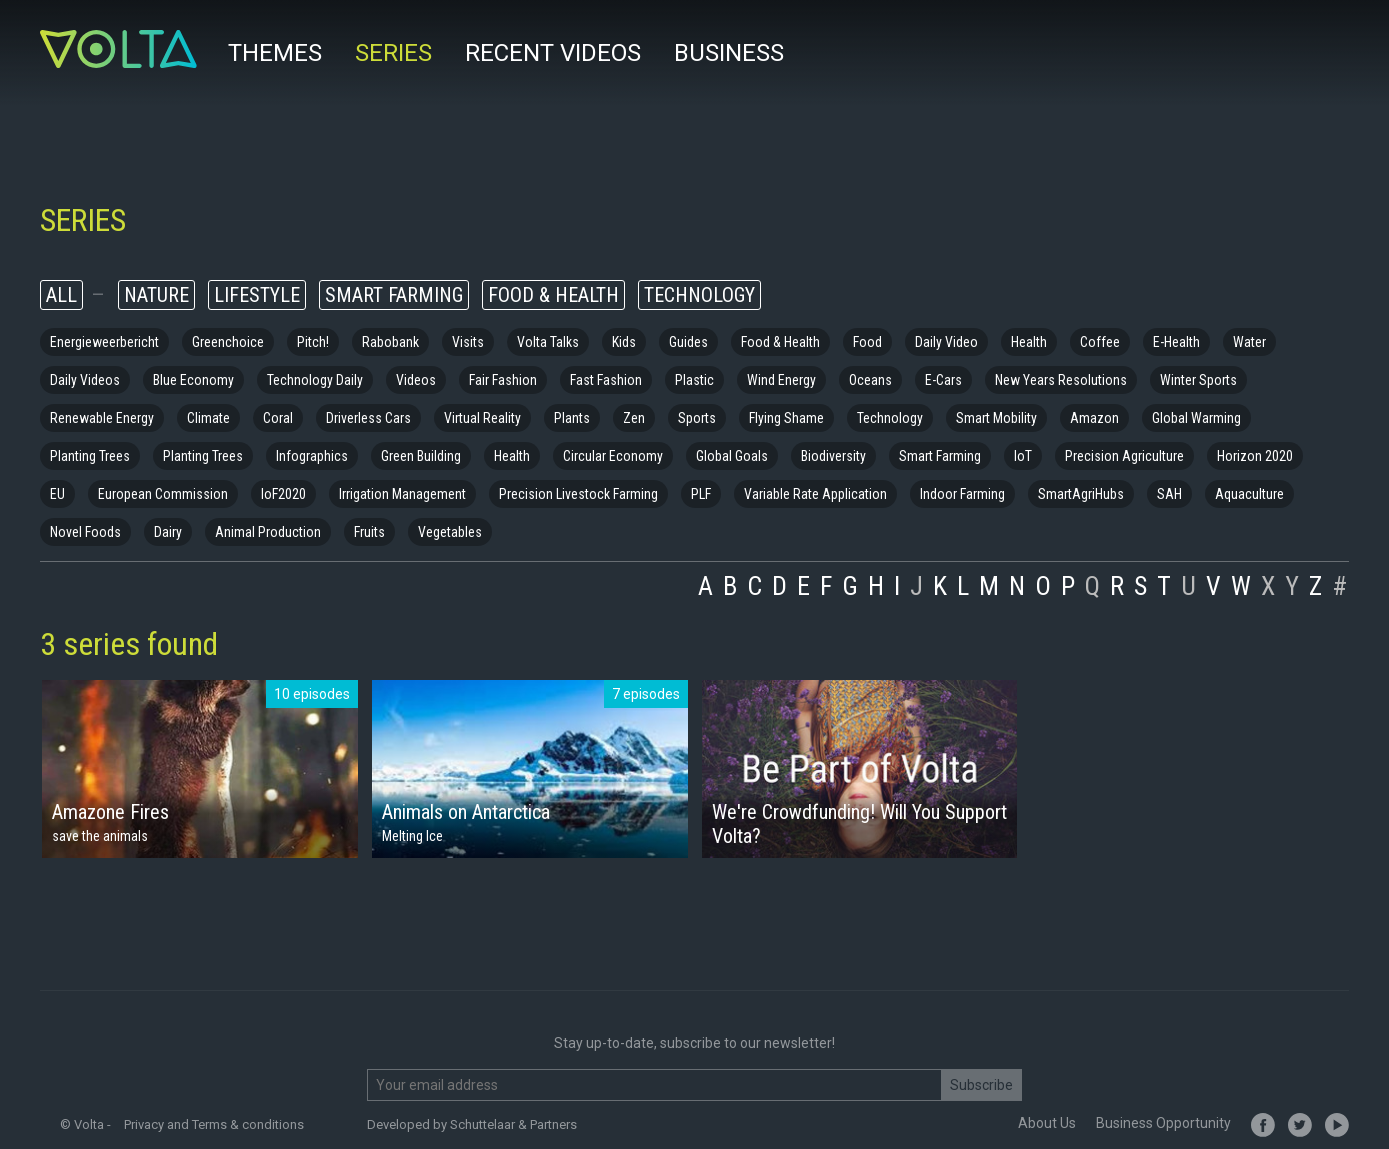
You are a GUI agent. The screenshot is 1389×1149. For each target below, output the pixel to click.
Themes (275, 53)
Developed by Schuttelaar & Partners (472, 1124)
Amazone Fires (110, 812)
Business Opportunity (1163, 1123)
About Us (1047, 1123)
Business (729, 53)
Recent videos (553, 53)
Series (393, 53)
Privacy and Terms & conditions (214, 1124)
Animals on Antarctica (466, 812)
